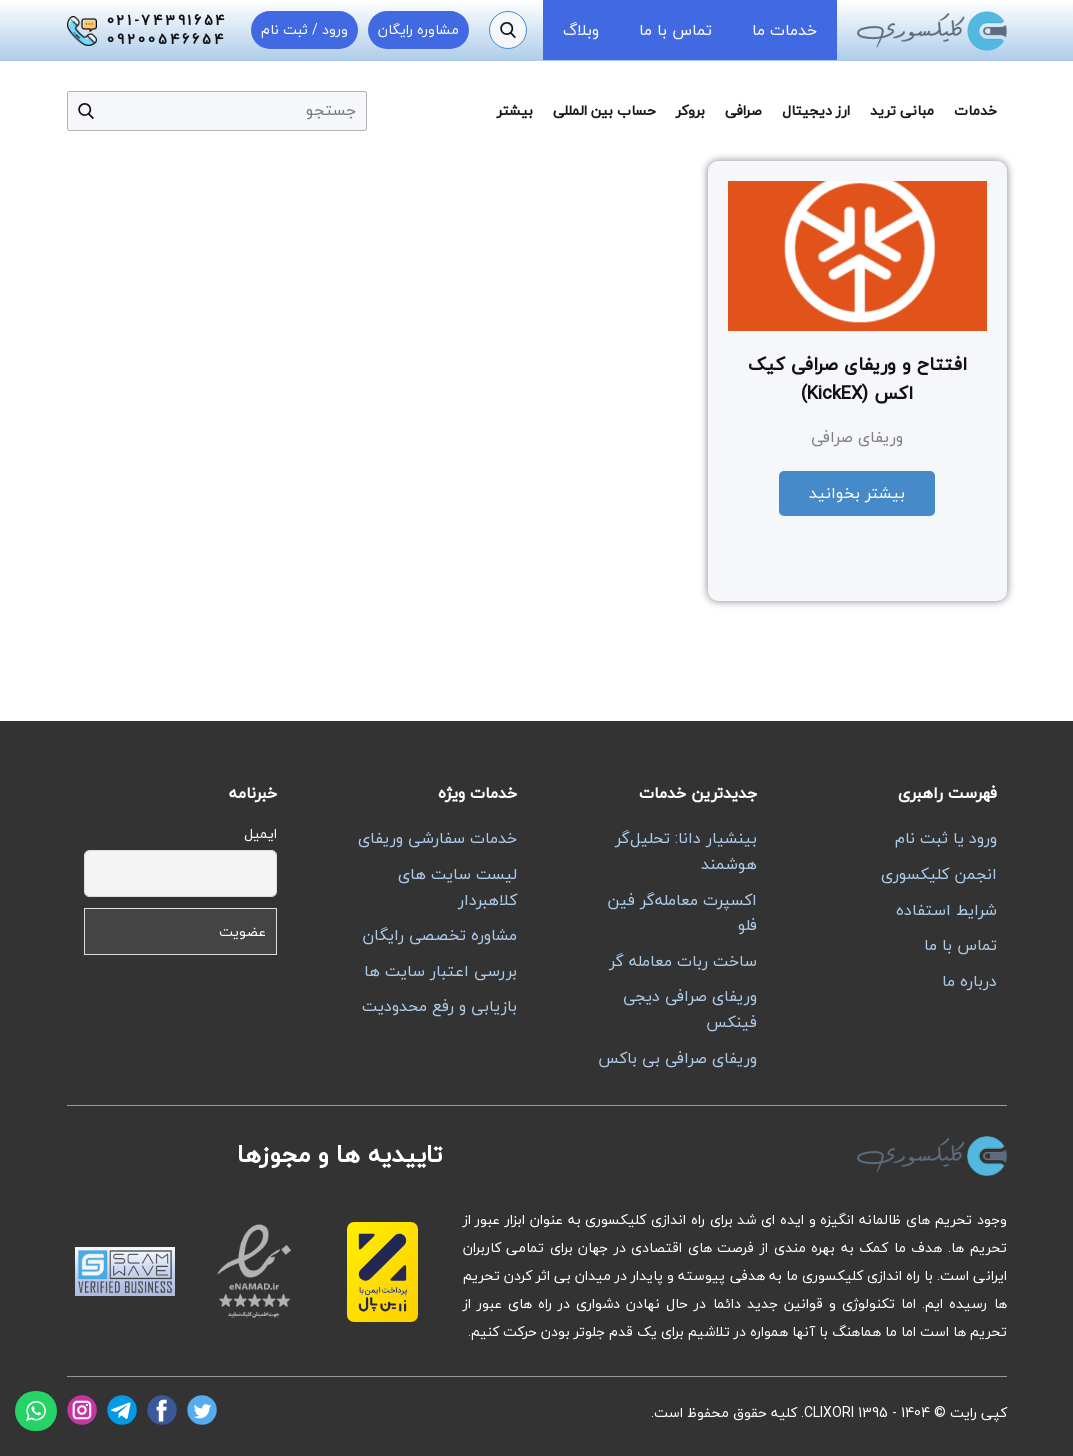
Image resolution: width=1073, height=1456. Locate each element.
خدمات (975, 110)
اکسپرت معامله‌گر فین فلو (682, 913)
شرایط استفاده (946, 910)
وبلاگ (581, 30)
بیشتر (515, 110)
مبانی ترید (902, 110)
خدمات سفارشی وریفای (437, 838)
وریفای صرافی (857, 437)
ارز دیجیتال (816, 110)
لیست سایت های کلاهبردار (457, 887)
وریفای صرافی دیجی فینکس (690, 1009)
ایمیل (260, 833)
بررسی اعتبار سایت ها (440, 971)
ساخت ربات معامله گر (683, 961)
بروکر (690, 110)
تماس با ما (675, 30)
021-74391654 (167, 21)
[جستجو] (508, 30)
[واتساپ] (36, 1411)
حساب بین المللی (604, 110)
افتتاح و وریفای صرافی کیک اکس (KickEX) (857, 379)
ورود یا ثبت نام (946, 838)
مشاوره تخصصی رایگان (439, 935)
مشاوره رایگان (418, 29)
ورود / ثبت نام (304, 29)
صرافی (743, 110)
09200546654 (166, 40)
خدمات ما (784, 30)
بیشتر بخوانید (857, 493)
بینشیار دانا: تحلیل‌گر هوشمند (686, 851)
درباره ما (969, 981)
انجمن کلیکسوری (939, 874)
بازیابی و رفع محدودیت (439, 1006)
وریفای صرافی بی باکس (677, 1058)
